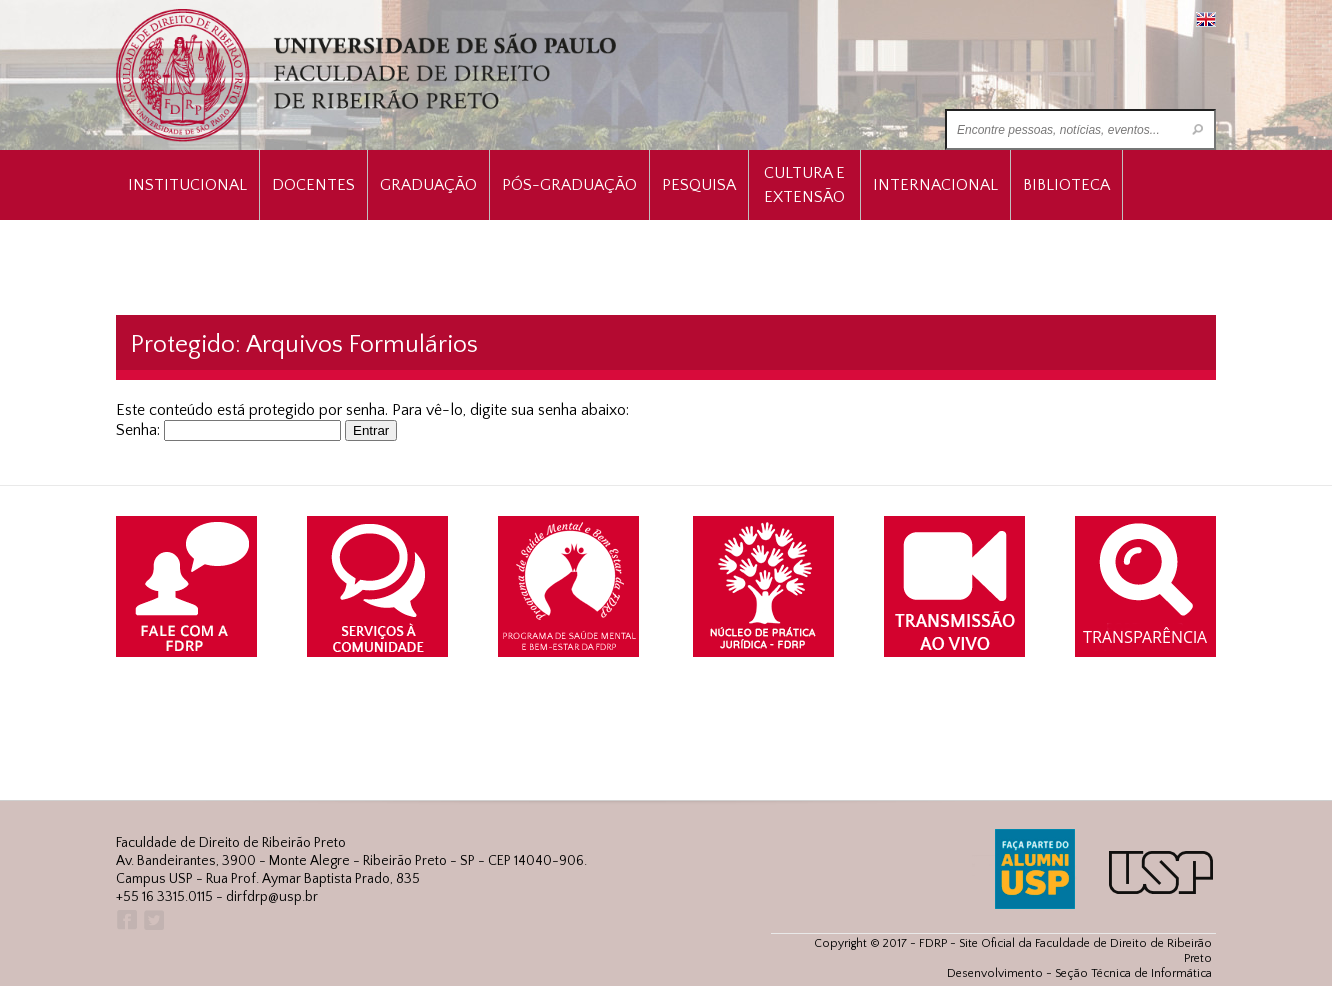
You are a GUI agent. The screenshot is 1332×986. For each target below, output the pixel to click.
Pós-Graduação (569, 185)
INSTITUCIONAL (187, 185)
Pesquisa (699, 185)
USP (1161, 872)
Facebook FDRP (125, 920)
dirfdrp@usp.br (272, 897)
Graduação (428, 185)
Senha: (228, 430)
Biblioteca (1066, 185)
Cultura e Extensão (804, 185)
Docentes (313, 185)
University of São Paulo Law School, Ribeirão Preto (368, 75)
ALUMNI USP (1035, 869)
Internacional (935, 185)
